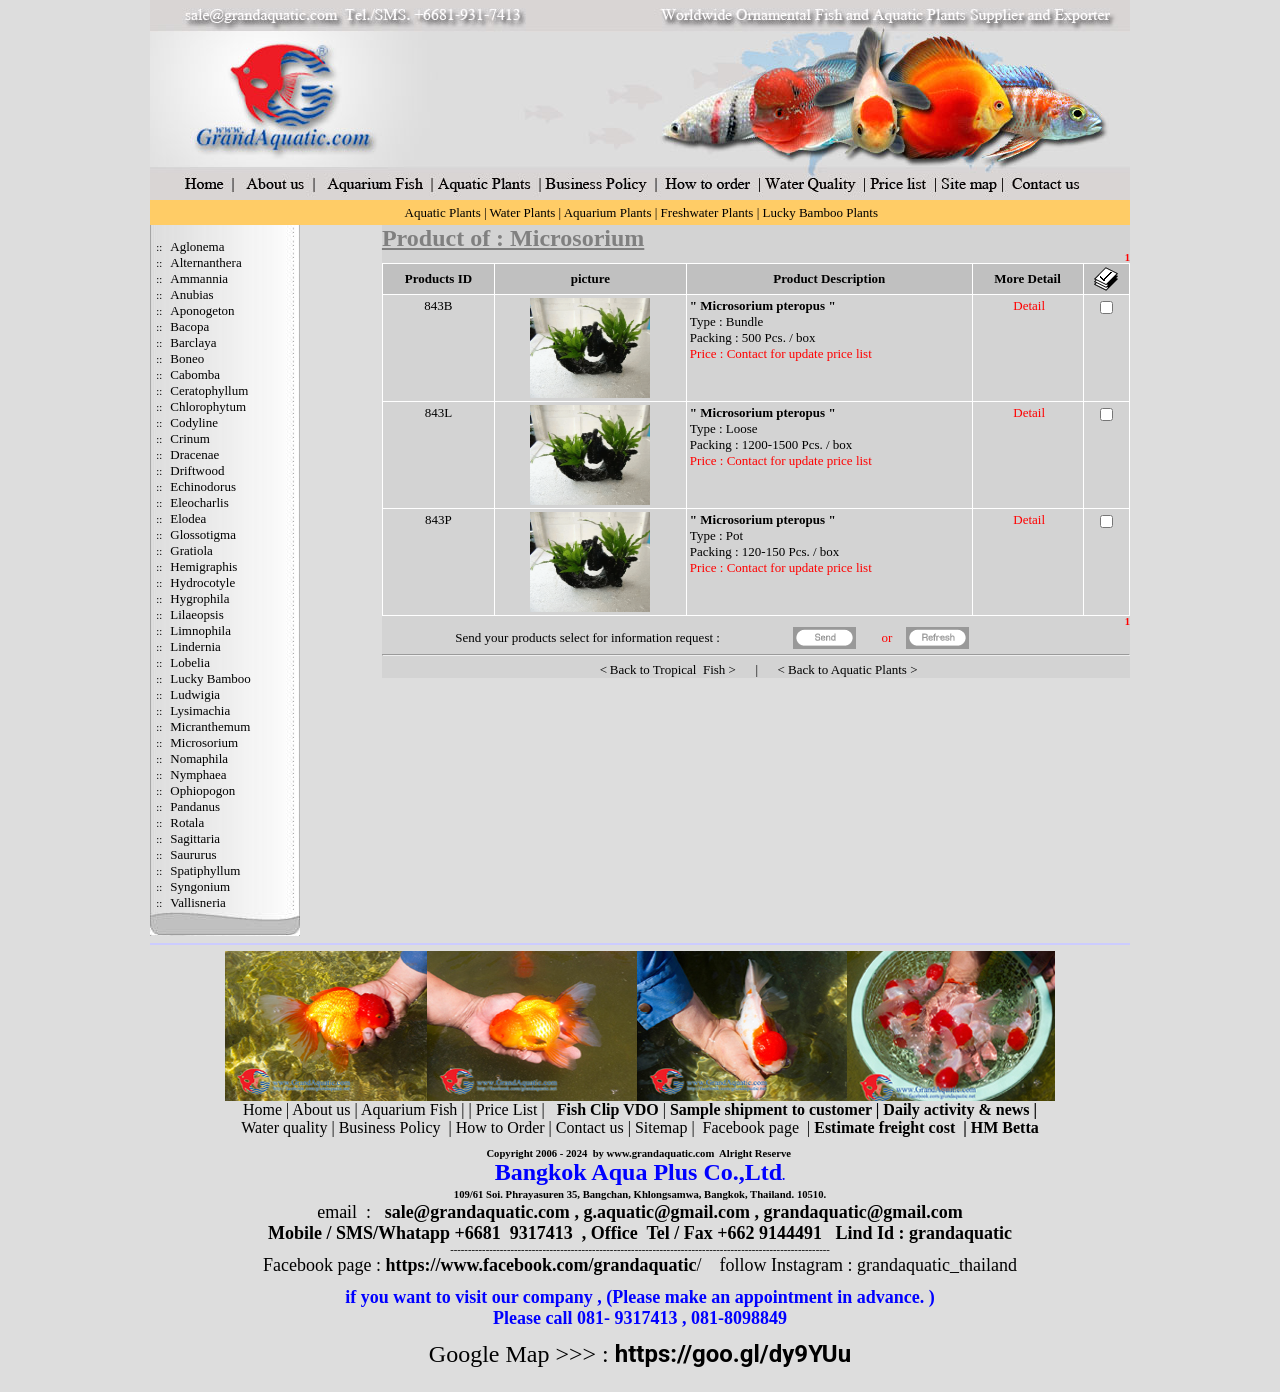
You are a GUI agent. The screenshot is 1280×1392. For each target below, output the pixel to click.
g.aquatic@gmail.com (666, 1212)
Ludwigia (195, 694)
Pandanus (195, 806)
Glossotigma (203, 534)
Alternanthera (205, 262)
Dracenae (194, 454)
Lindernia (195, 646)
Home (262, 1109)
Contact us (590, 1127)
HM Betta (1005, 1127)
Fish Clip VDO (608, 1109)
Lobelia (190, 662)
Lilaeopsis (196, 614)
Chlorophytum (208, 406)
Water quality (284, 1127)
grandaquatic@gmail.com (863, 1212)
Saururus (193, 854)
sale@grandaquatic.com (477, 1212)
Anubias (191, 294)
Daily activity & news (956, 1109)
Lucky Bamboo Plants (820, 212)
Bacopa (189, 326)
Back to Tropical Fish (668, 669)
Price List (509, 1109)
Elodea (188, 518)
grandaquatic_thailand (937, 1265)
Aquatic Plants (443, 212)
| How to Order (494, 1127)
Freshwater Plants (707, 212)
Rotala (187, 822)
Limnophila (200, 630)
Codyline (194, 422)
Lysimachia (200, 710)
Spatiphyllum (205, 870)
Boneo (187, 358)
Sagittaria (195, 838)
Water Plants (523, 212)
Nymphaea (198, 774)
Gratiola (191, 550)
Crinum (190, 438)
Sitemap (661, 1127)
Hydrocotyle (202, 582)
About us (321, 1109)
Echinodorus (203, 486)
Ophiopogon (202, 790)
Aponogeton (202, 310)
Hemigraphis (203, 566)
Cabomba (195, 374)
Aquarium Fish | (415, 1109)
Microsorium (204, 742)
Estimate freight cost (884, 1127)
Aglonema (197, 246)
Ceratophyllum (209, 390)
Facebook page (751, 1127)
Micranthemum (210, 726)
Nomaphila (199, 758)
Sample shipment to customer (771, 1109)
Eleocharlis (199, 502)
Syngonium (200, 886)
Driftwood (197, 470)
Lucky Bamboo (210, 678)
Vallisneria (198, 902)
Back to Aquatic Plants (847, 669)
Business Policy (390, 1127)
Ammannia (199, 278)
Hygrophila (199, 598)
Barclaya (193, 342)
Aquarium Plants (608, 212)
